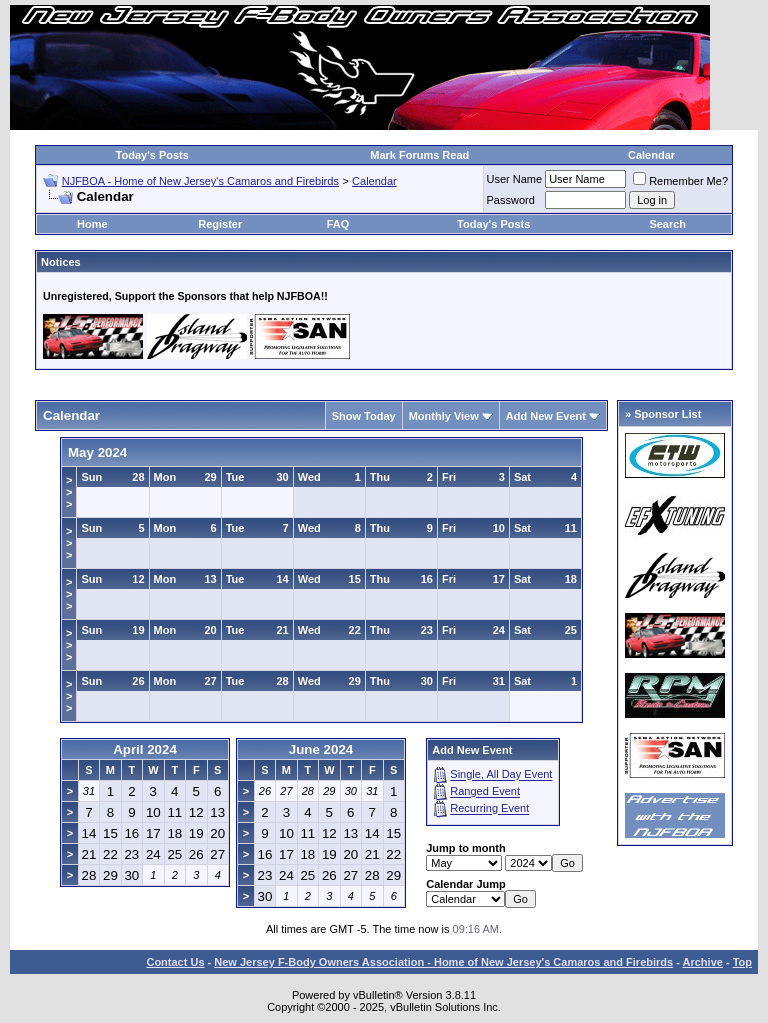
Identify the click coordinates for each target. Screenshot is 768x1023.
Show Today (364, 416)
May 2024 (97, 452)
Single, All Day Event (501, 775)
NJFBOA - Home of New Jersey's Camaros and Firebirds (200, 181)
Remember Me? (680, 181)
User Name (515, 179)
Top (742, 962)
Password (511, 200)
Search (667, 224)
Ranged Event (485, 792)
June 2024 (321, 749)
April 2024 (145, 749)
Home (92, 224)
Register (220, 224)
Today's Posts (152, 155)
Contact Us (175, 962)
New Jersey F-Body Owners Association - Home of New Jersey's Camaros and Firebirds (443, 962)
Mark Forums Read (419, 155)
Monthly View (444, 416)
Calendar (651, 155)
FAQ (338, 224)
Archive (703, 962)
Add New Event (546, 416)
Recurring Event (489, 809)
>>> (69, 492)
